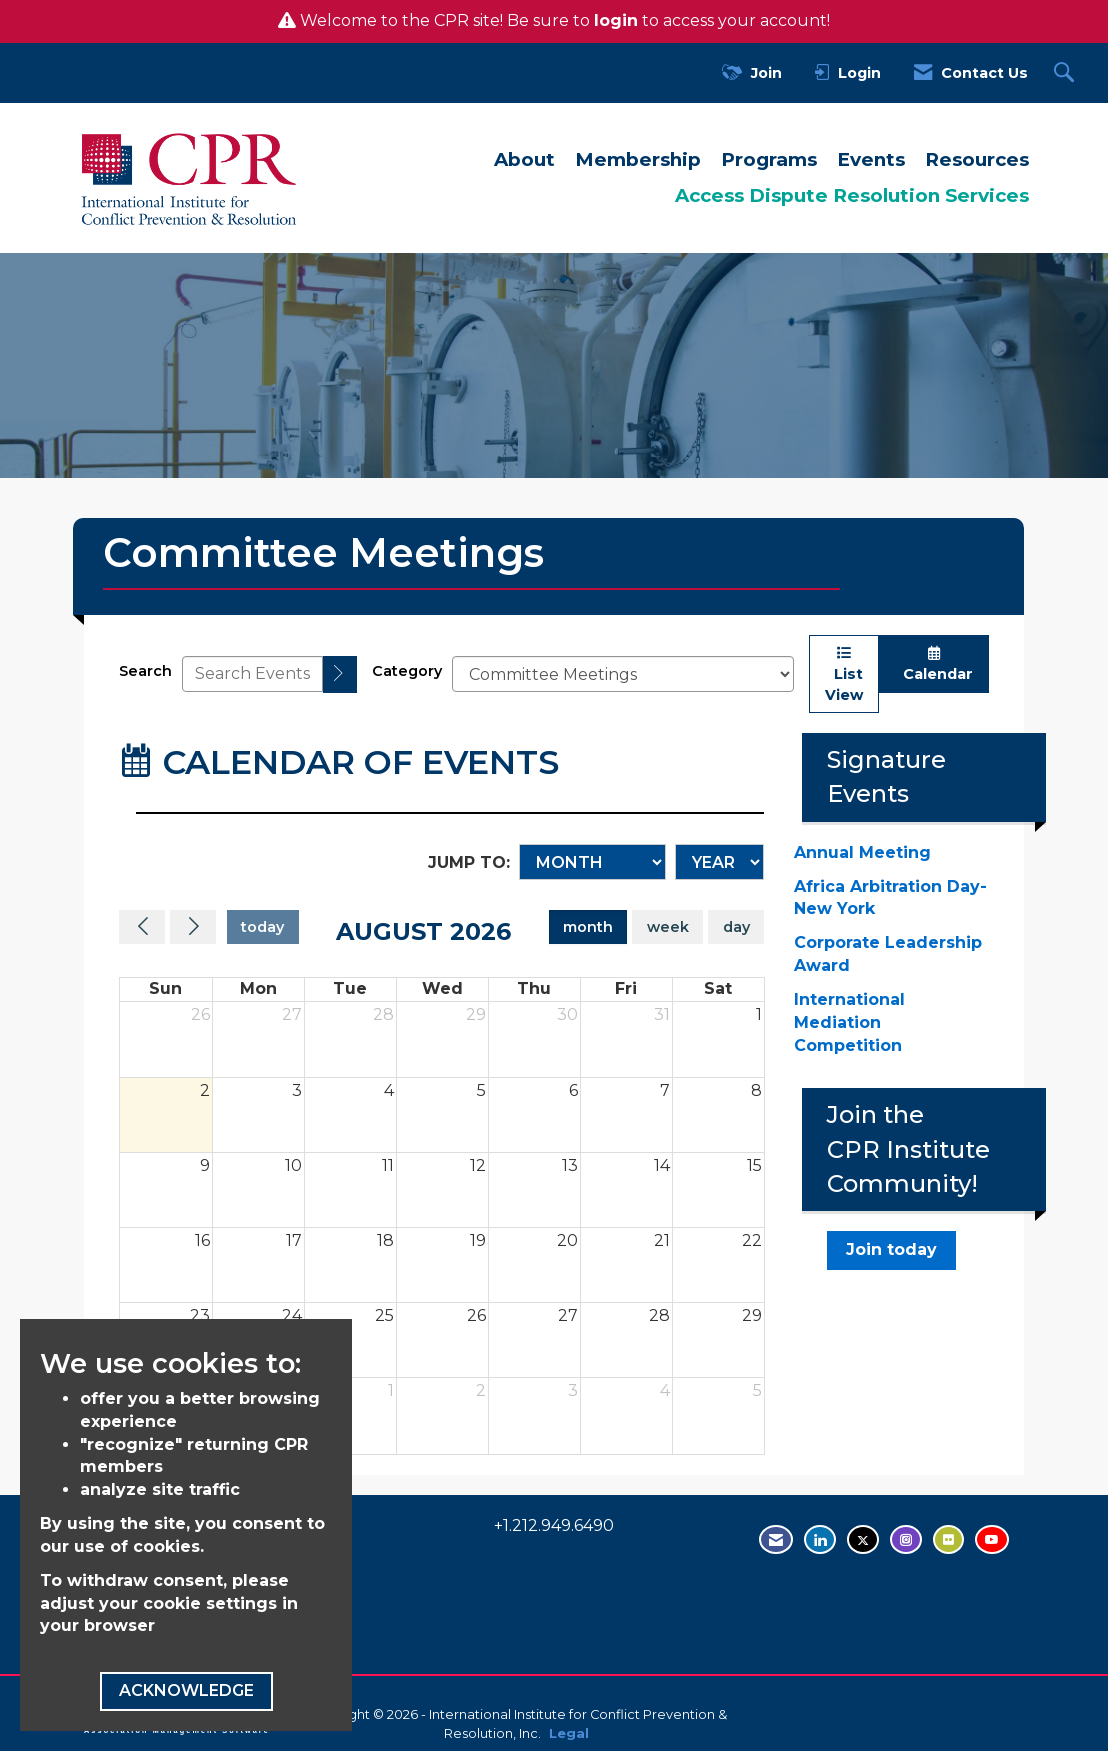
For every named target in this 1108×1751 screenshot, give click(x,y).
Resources (977, 159)
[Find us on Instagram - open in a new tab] (906, 1539)
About (524, 159)
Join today (891, 1249)
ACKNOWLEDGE (186, 1690)
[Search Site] (1066, 73)
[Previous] (142, 927)
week (668, 927)
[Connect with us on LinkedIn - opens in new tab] (820, 1539)
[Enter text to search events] (252, 674)
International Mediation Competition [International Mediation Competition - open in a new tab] (849, 1022)
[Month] (592, 862)
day (736, 927)
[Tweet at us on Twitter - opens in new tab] (863, 1539)
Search (145, 671)
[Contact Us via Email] (776, 1539)
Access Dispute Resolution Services (852, 195)
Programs (769, 159)
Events (871, 159)
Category (407, 671)
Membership (638, 159)
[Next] (193, 927)
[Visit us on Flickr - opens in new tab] (948, 1539)
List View (844, 674)
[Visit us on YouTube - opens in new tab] (992, 1539)
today (262, 927)
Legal (569, 1733)
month (588, 927)
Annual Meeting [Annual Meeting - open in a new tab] (862, 852)
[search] (340, 674)
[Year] (719, 862)
